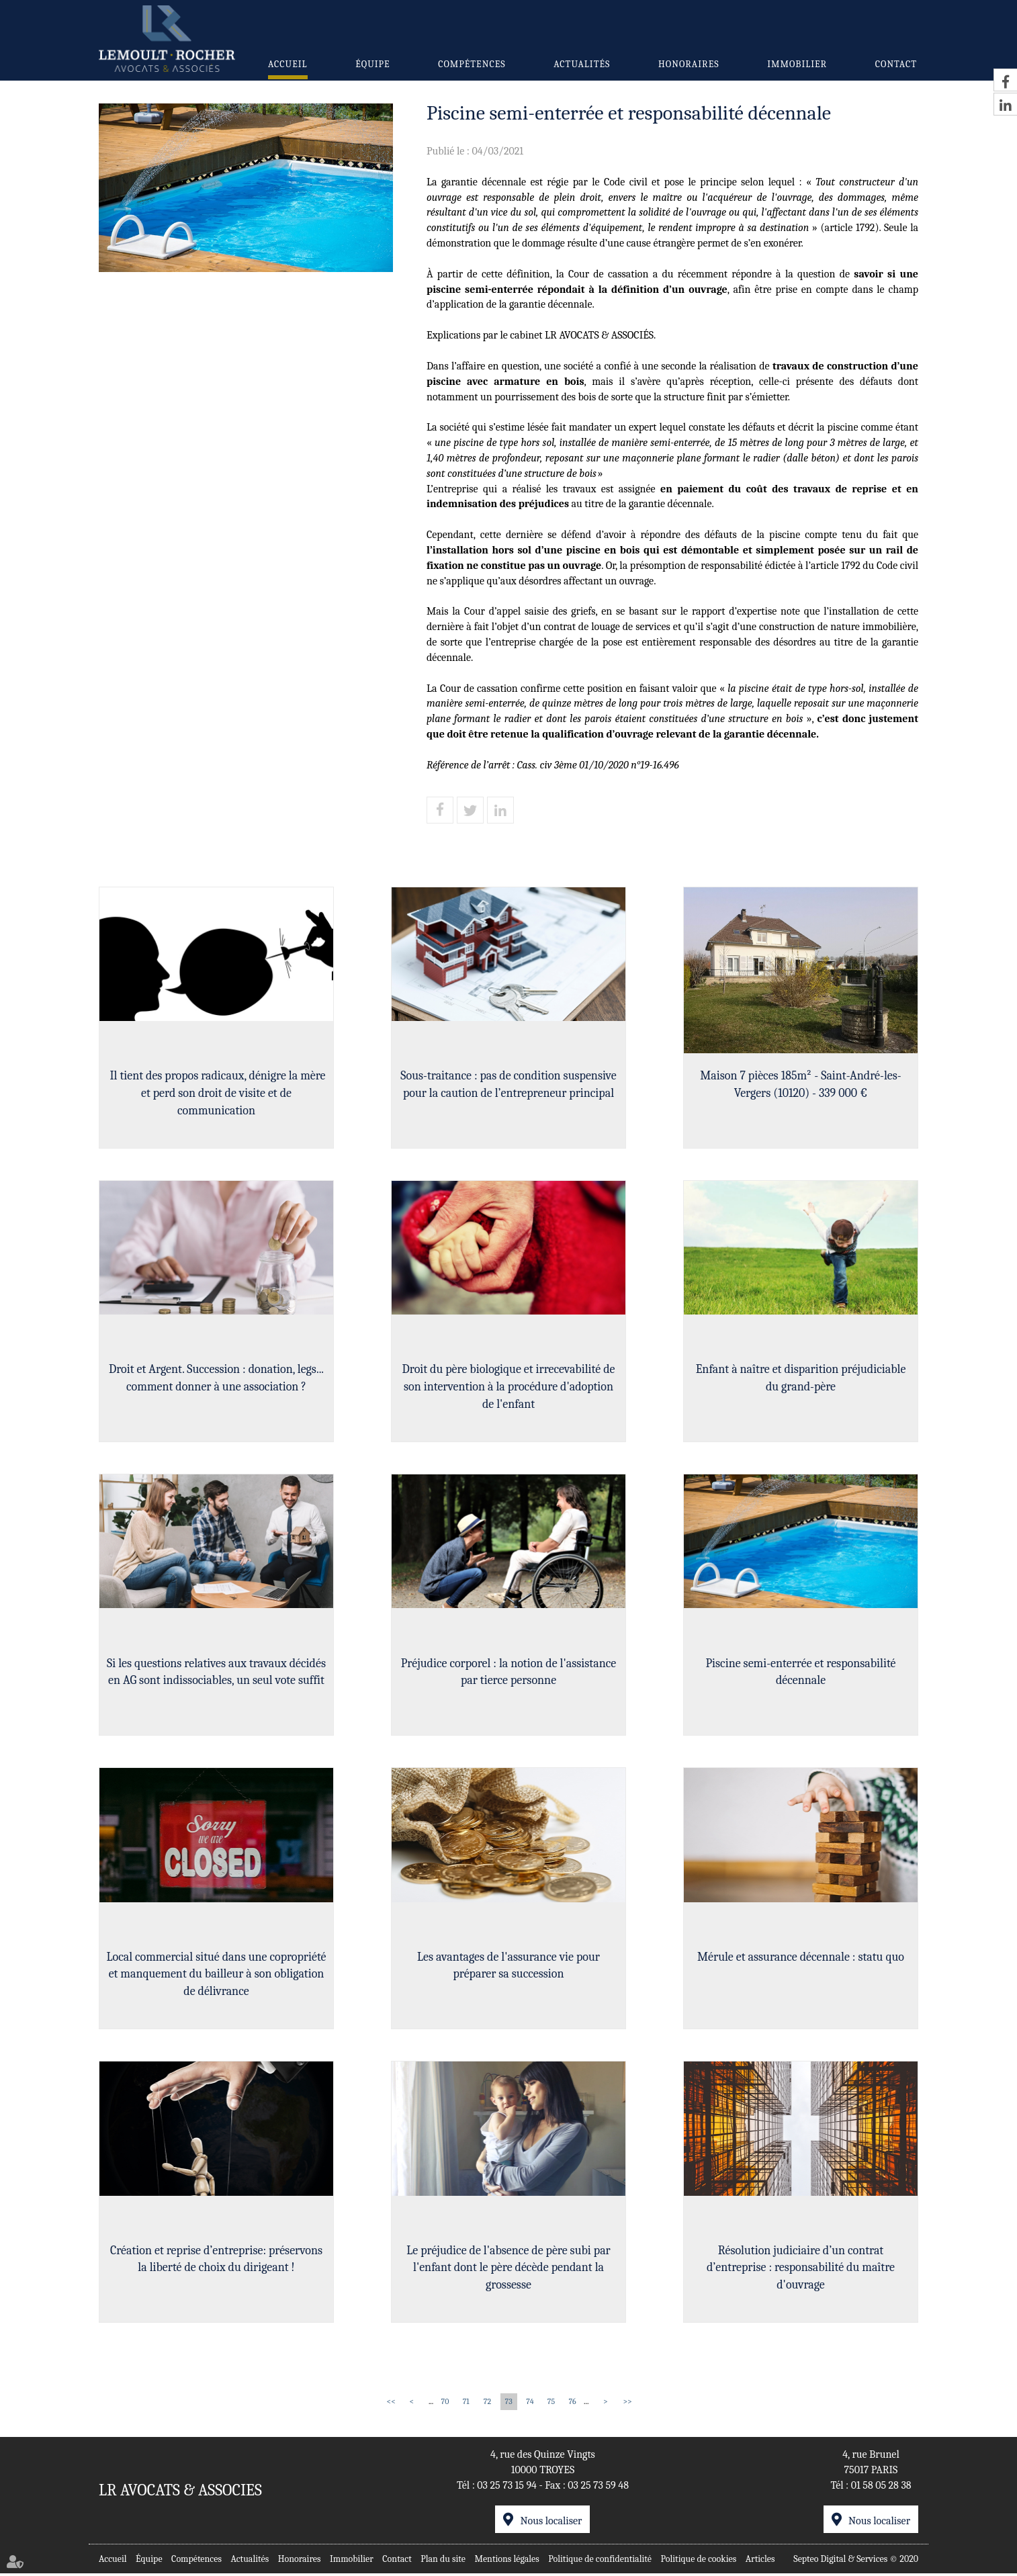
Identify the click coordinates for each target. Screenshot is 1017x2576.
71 (466, 2404)
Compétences (471, 64)
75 (551, 2404)
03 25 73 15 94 (507, 2488)
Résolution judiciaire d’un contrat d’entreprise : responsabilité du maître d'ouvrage (801, 2270)
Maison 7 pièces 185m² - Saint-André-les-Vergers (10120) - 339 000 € (800, 1084)
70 (445, 2404)
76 (572, 2404)
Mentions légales (506, 2561)
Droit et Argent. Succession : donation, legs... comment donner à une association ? (216, 1378)
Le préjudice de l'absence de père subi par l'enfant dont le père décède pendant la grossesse (508, 2270)
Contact (896, 64)
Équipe (372, 64)
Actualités (582, 64)
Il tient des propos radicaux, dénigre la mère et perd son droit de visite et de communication (216, 1093)
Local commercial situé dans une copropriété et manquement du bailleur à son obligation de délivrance (216, 1975)
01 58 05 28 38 (881, 2488)
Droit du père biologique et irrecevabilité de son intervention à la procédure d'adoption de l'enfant (508, 1387)
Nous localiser (551, 2524)
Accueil (288, 64)
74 (530, 2404)
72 (487, 2404)
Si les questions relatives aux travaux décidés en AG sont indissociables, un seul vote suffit (216, 1673)
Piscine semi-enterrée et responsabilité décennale (800, 1673)
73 (509, 2404)
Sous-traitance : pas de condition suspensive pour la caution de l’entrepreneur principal (508, 1084)
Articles (760, 2561)
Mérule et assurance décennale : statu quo (800, 1958)
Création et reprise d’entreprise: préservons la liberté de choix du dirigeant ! (216, 2261)
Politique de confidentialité (600, 2561)
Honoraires (688, 64)
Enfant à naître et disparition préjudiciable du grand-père (801, 1378)
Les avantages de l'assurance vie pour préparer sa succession (508, 1967)
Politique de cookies (699, 2561)
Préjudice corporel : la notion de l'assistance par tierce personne (509, 1673)
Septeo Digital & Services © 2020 (855, 2561)
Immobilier (797, 64)
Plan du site (443, 2561)
